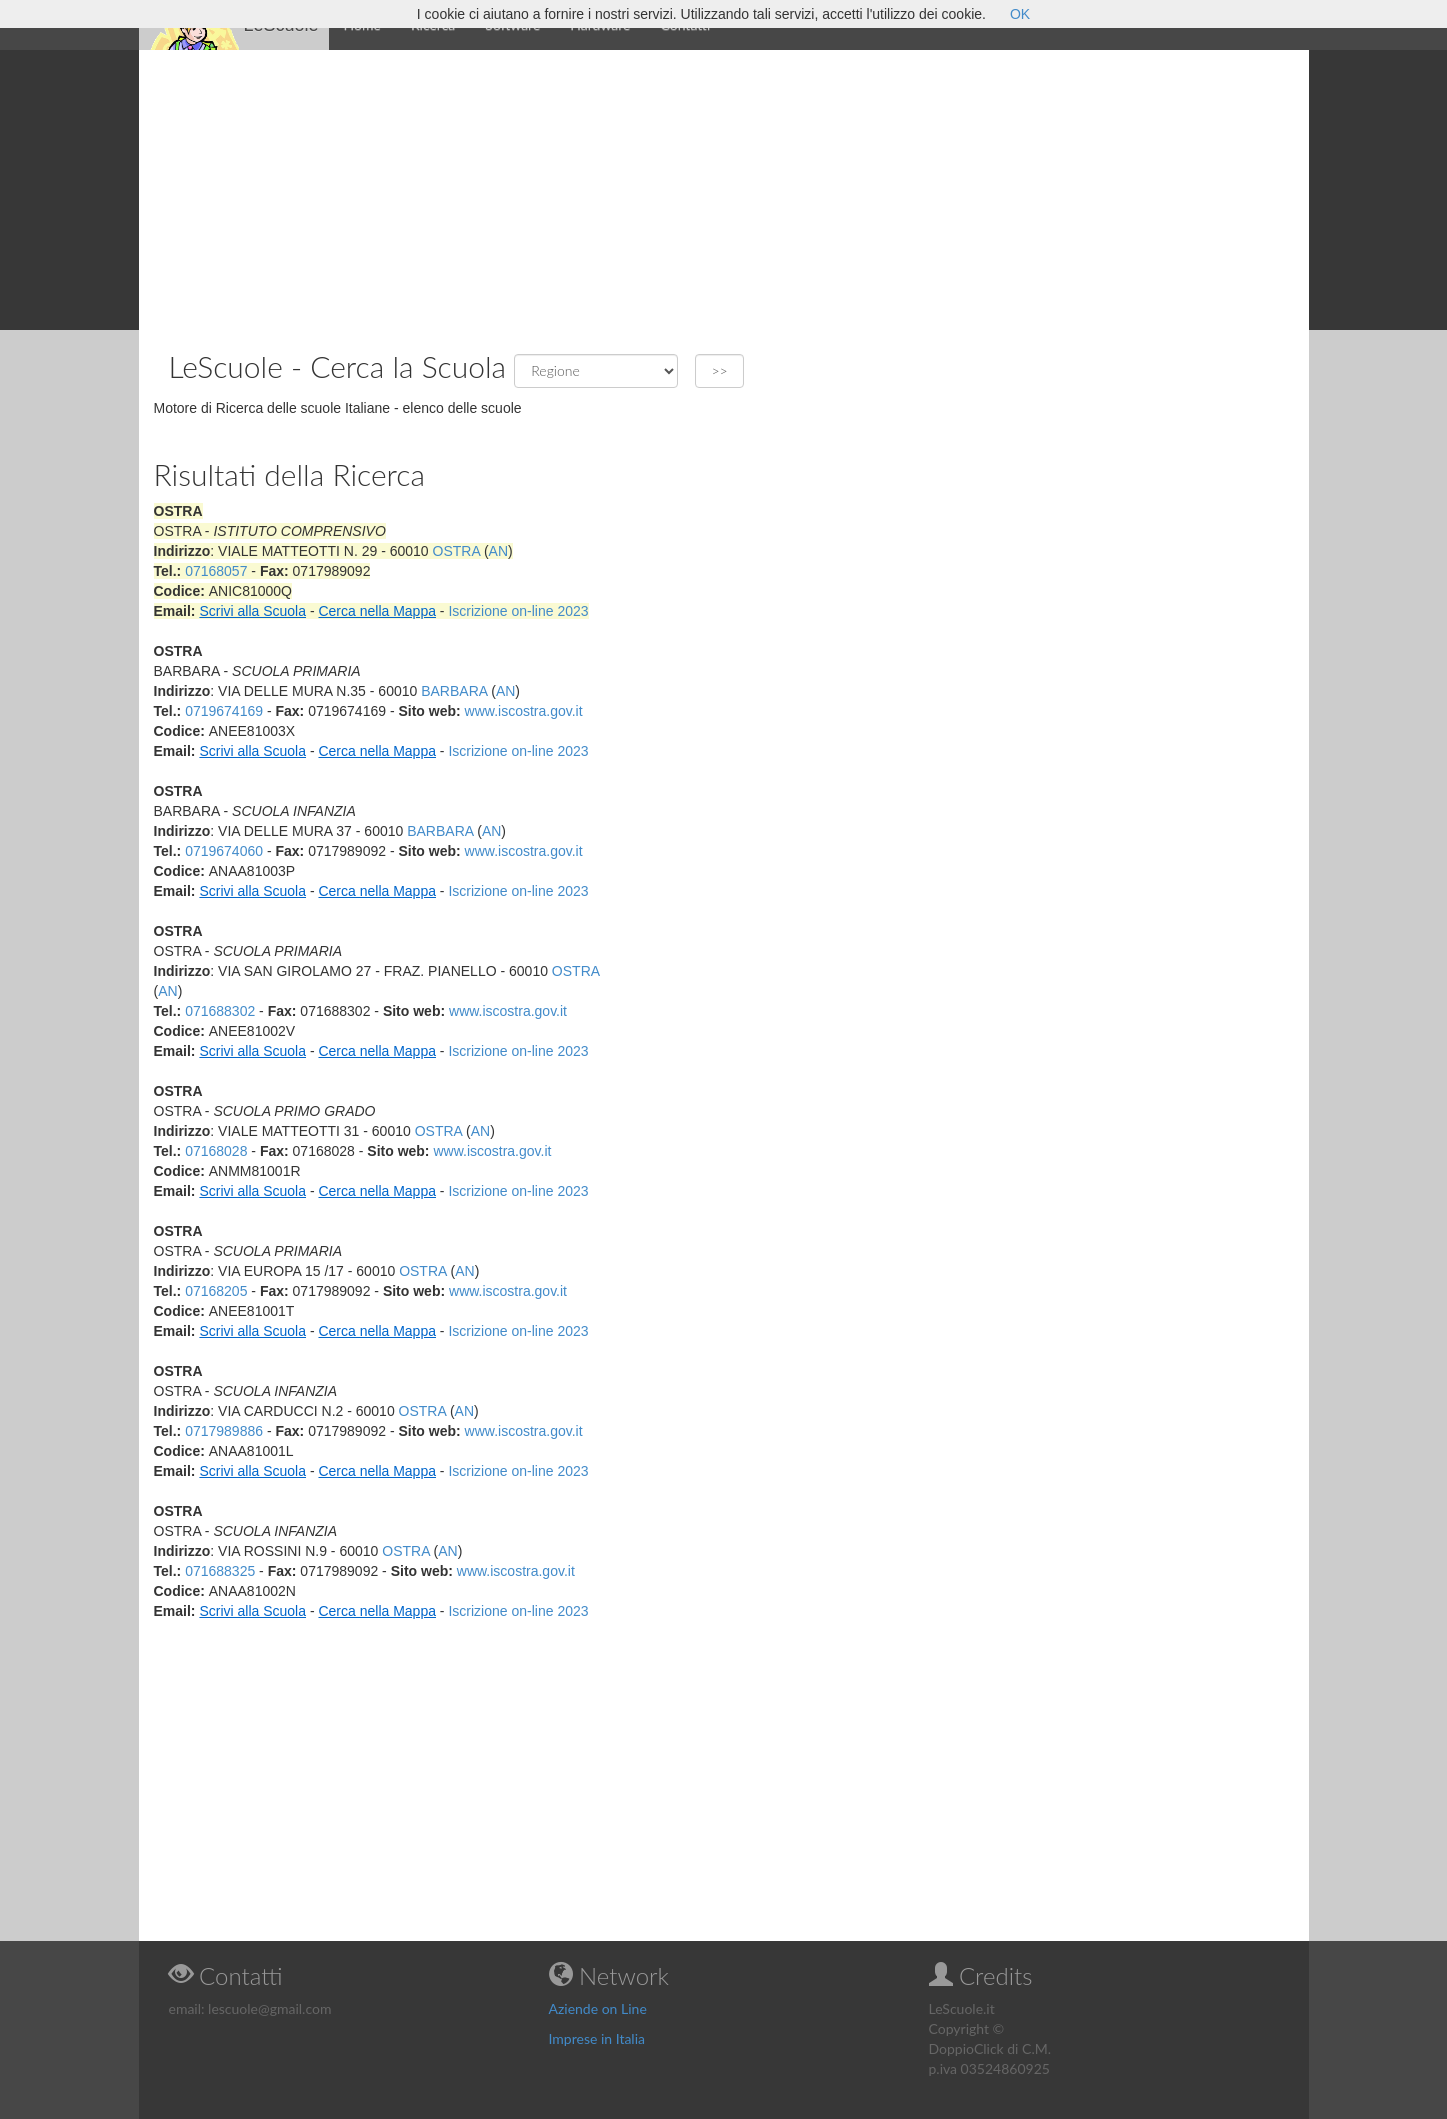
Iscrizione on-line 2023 (518, 611)
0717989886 (224, 1431)
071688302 (220, 1011)
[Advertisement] (724, 190)
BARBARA (454, 691)
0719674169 (224, 711)
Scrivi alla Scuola (252, 611)
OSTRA (456, 551)
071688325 (220, 1571)
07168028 (216, 1151)
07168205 (216, 1291)
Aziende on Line (598, 2008)
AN (498, 551)
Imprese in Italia (597, 2038)
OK (1020, 14)
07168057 (216, 571)
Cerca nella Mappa (377, 611)
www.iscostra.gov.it (524, 711)
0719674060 (224, 851)
